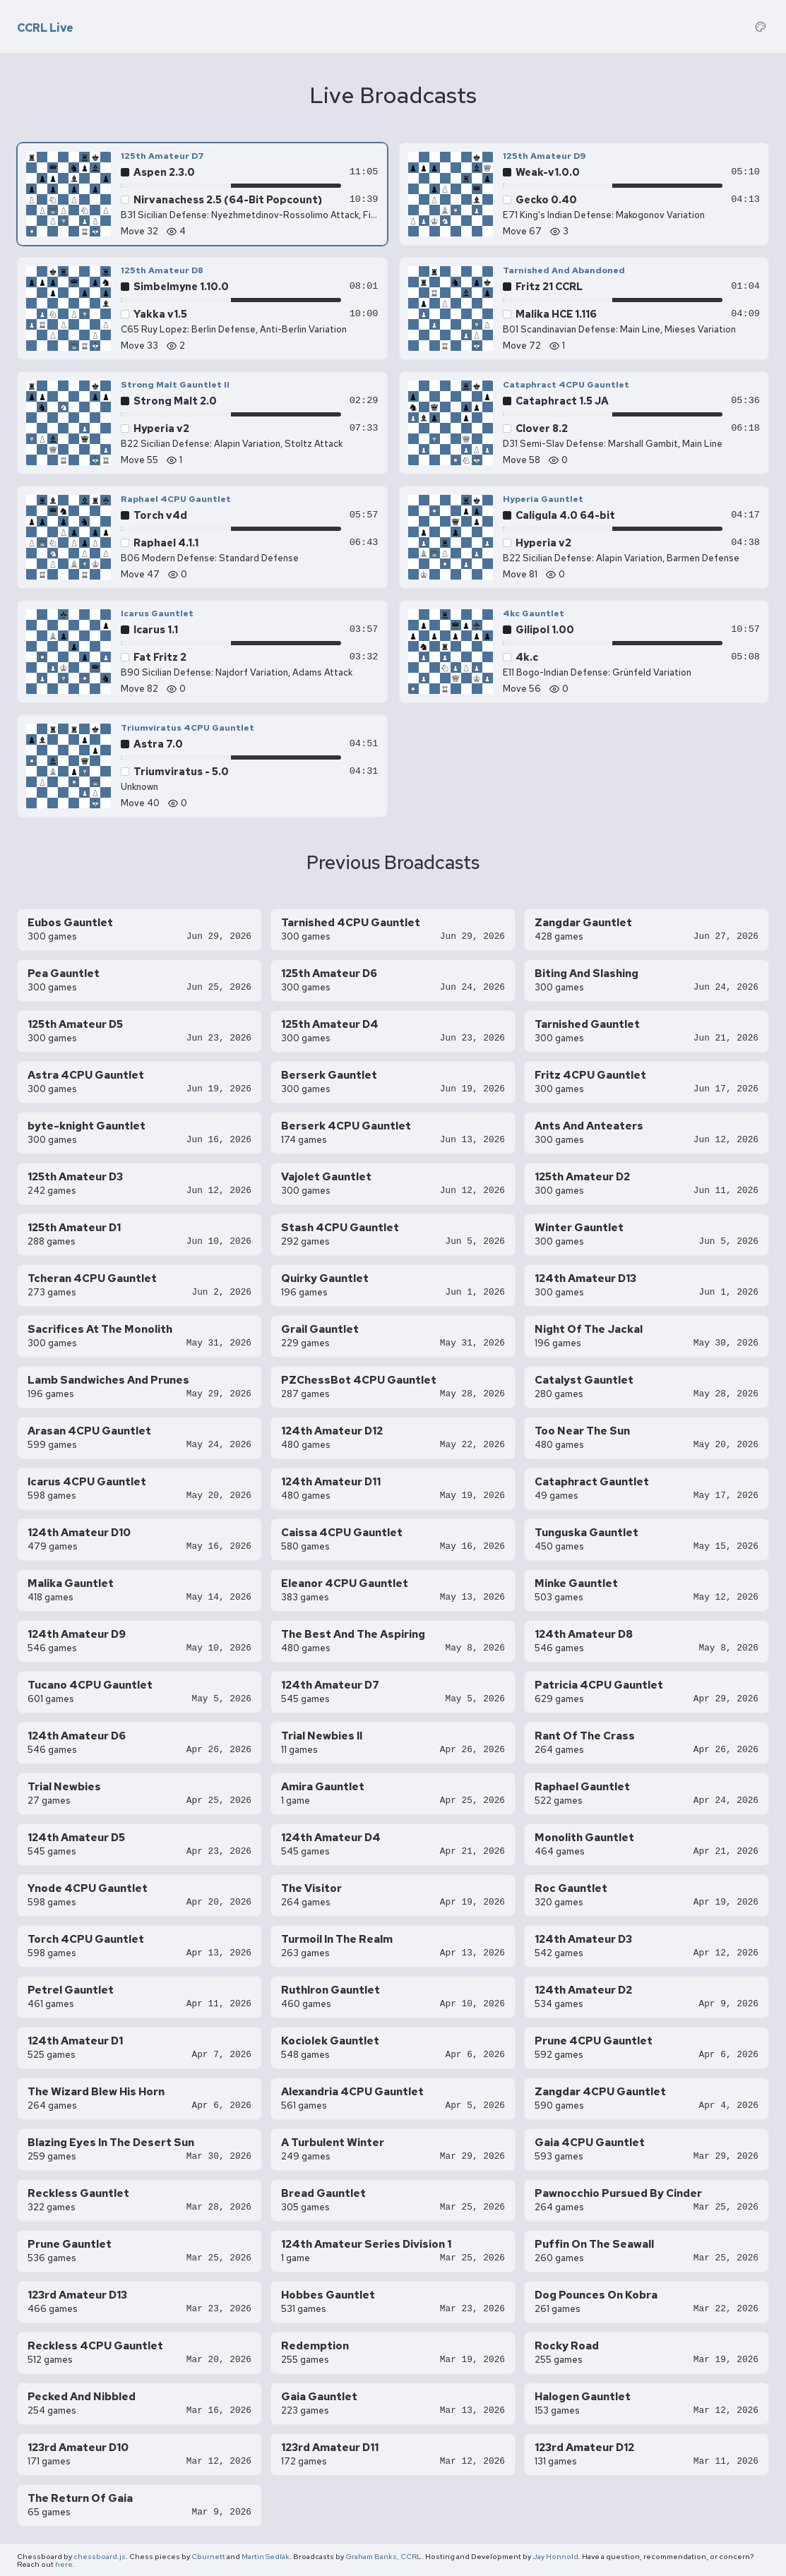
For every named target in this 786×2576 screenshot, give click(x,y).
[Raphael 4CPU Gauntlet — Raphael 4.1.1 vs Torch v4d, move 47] (202, 537)
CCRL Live (45, 28)
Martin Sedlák (266, 2556)
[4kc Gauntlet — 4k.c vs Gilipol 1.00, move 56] (584, 651)
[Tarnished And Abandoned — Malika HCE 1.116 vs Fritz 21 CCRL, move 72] (584, 308)
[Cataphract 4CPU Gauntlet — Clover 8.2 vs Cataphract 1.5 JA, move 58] (584, 422)
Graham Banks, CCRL (383, 2556)
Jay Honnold (555, 2556)
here (64, 2564)
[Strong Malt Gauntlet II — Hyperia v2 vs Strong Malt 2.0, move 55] (202, 422)
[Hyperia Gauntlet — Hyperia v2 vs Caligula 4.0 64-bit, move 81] (584, 537)
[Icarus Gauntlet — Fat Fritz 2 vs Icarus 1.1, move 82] (202, 651)
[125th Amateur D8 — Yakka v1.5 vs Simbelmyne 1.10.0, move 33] (202, 308)
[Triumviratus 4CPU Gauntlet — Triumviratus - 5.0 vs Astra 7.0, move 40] (202, 765)
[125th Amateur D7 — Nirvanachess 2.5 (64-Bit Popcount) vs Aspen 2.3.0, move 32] (202, 194)
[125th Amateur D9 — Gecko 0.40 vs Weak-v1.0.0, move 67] (584, 194)
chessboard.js (99, 2556)
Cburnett (208, 2556)
